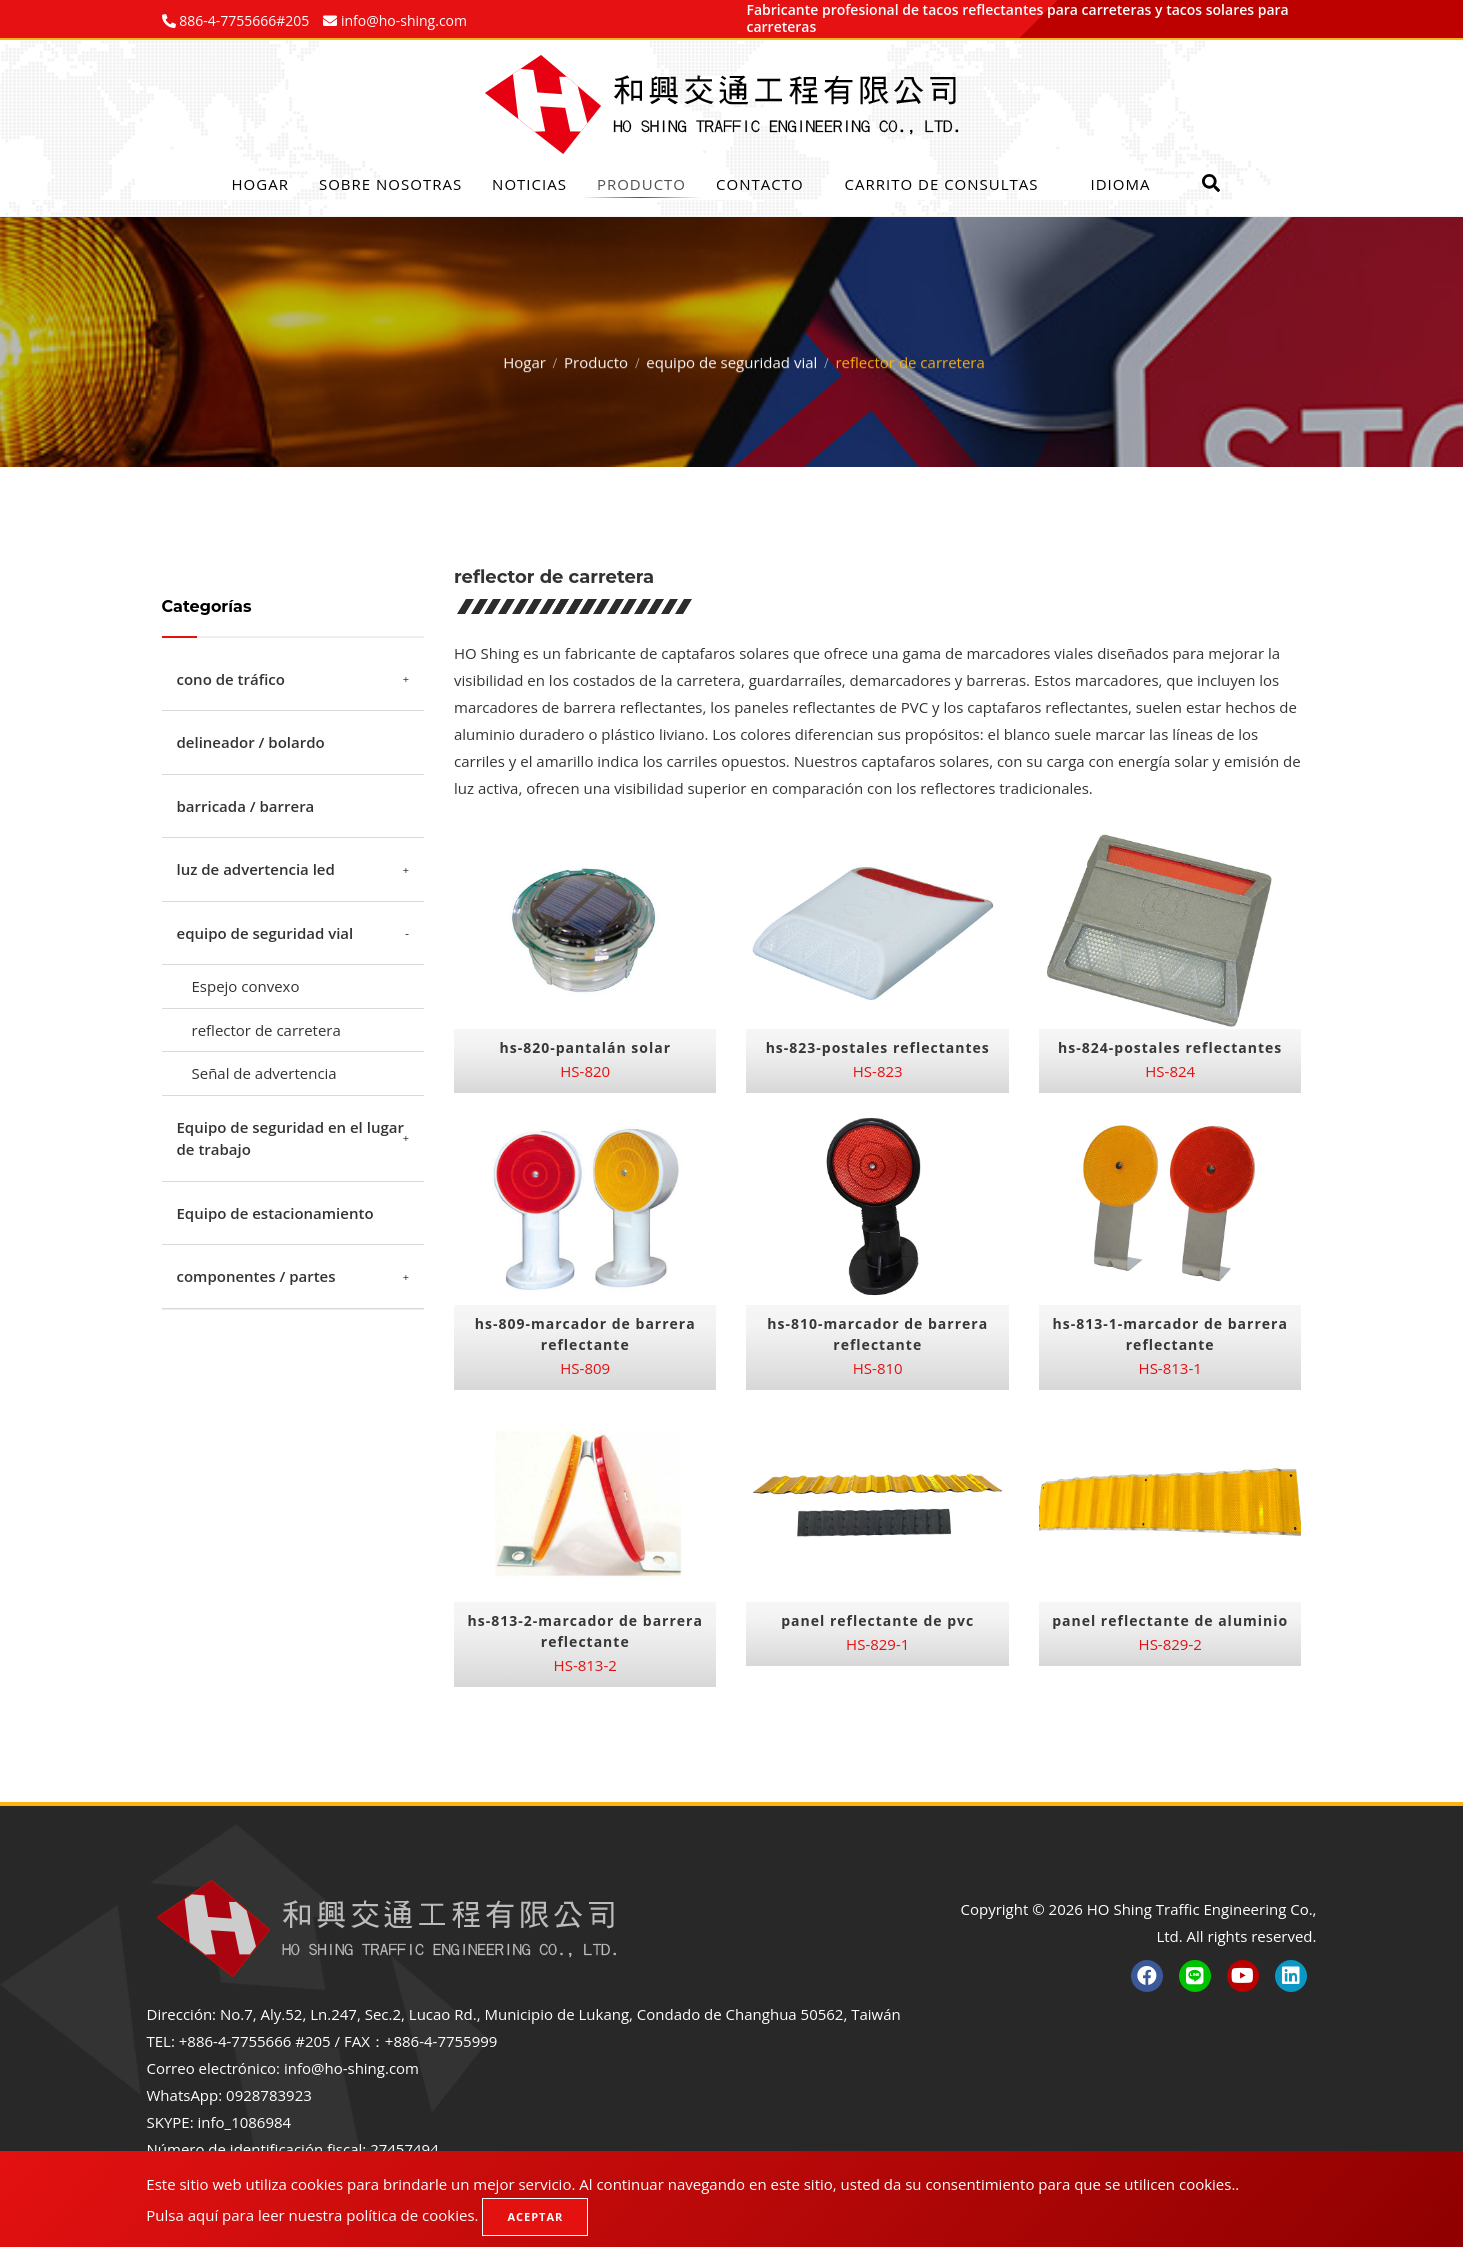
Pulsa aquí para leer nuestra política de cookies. (312, 2215)
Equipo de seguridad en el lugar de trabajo (290, 1138)
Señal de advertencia (264, 1073)
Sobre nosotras (390, 184)
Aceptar (535, 2216)
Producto (641, 184)
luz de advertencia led (256, 869)
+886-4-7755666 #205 (255, 2041)
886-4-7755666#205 (243, 20)
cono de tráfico (231, 679)
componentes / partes (256, 1276)
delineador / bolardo (251, 742)
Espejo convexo (246, 986)
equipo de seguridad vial (731, 357)
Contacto (760, 184)
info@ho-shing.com (351, 2068)
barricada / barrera (246, 806)
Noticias (529, 184)
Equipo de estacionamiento (275, 1213)
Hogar (260, 184)
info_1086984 (245, 2122)
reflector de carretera (266, 1030)
